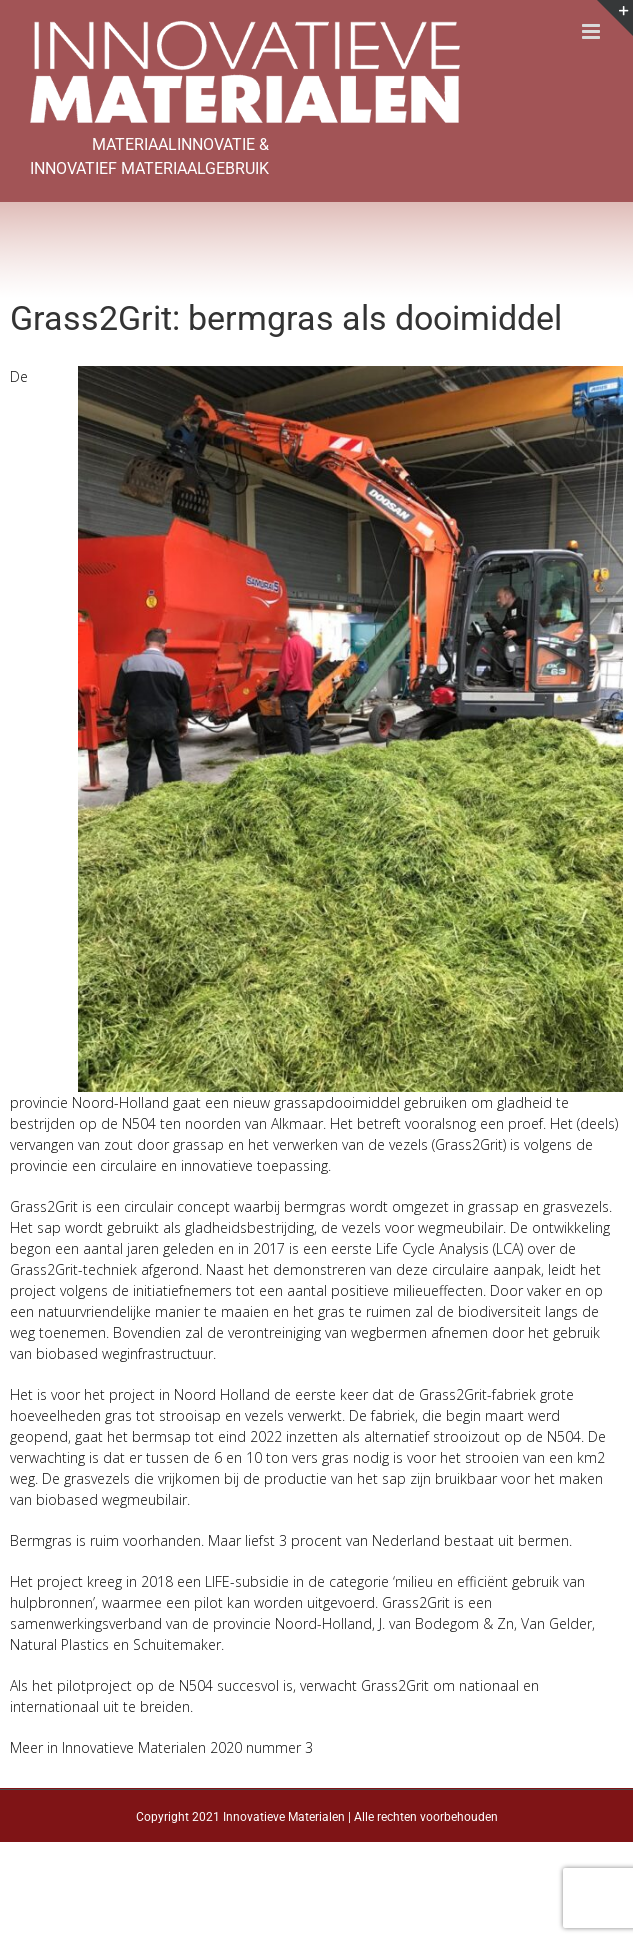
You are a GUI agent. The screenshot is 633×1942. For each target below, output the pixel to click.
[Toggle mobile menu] (592, 31)
